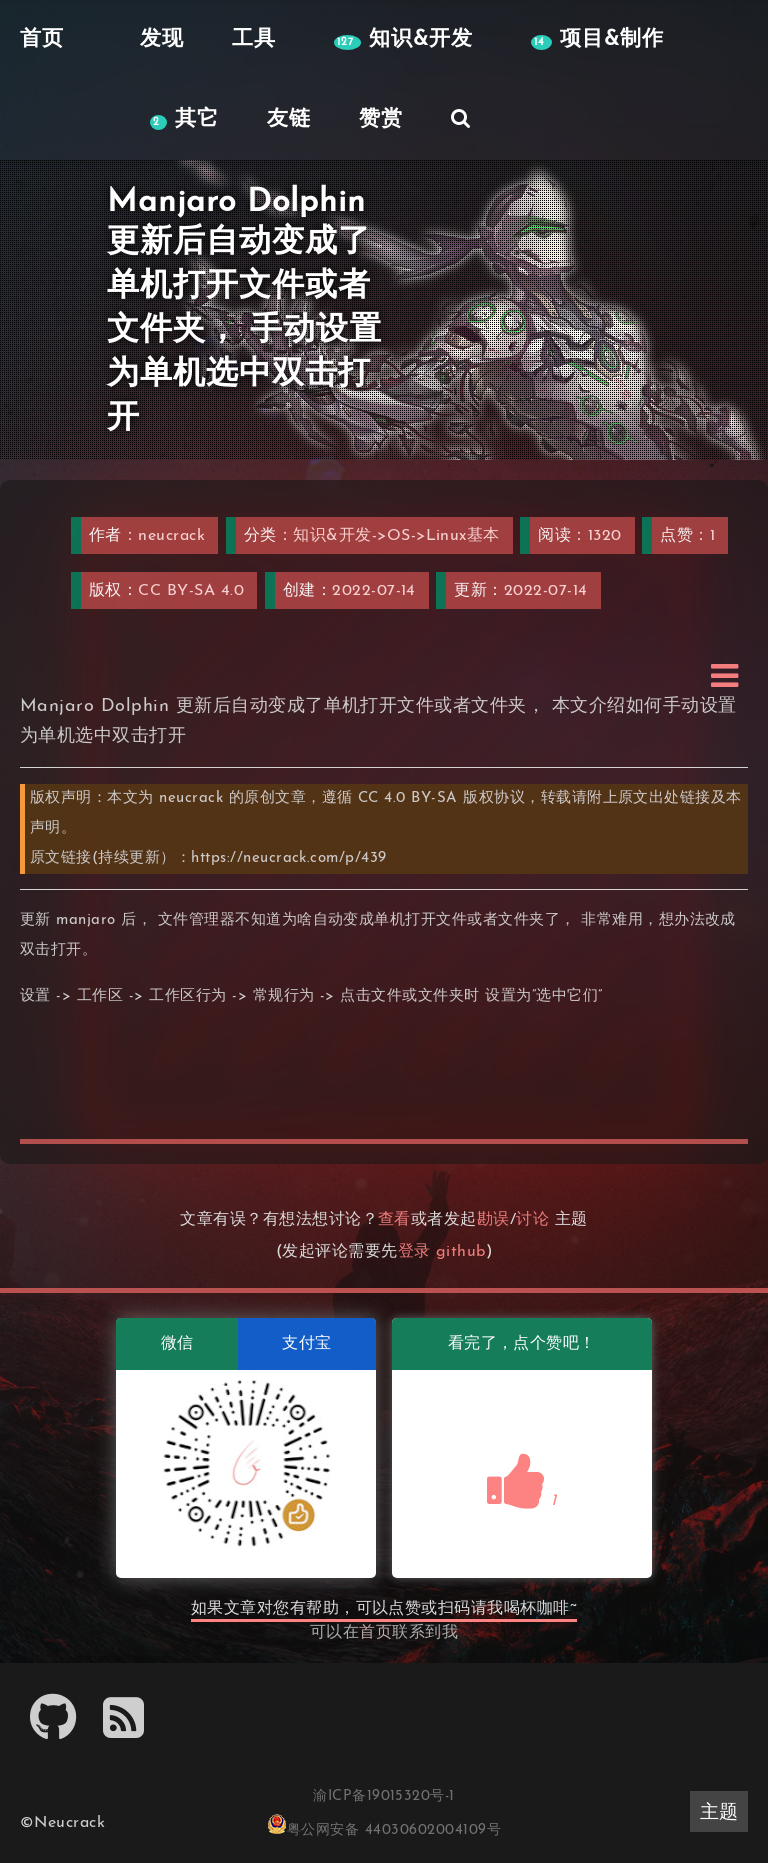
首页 (375, 1633)
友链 (289, 119)
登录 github (442, 1252)
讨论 (532, 1220)
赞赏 (381, 119)
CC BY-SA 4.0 (191, 591)
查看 (394, 1220)
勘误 (493, 1220)
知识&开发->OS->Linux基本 (396, 536)
